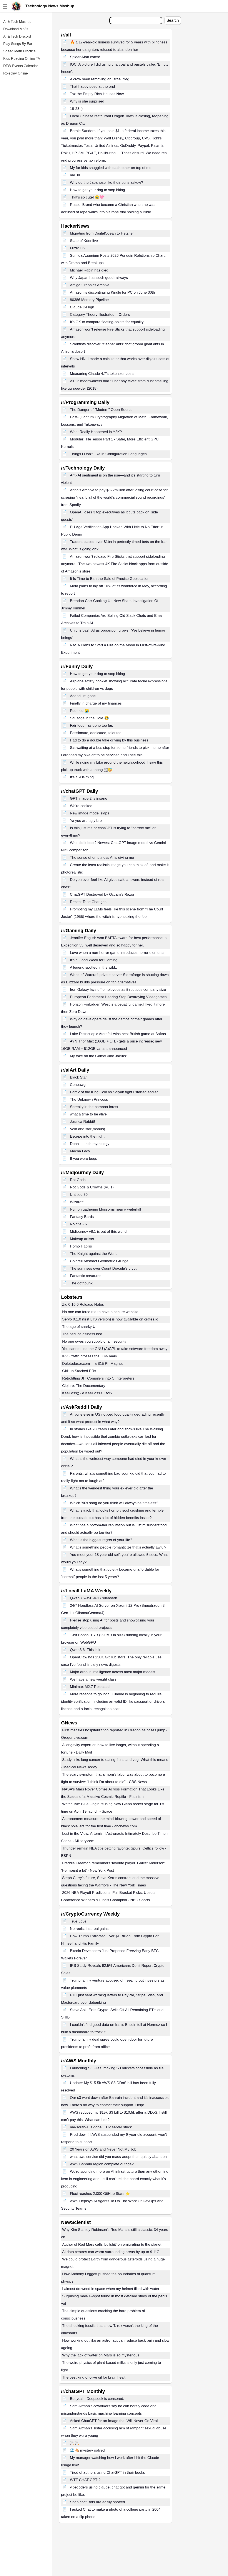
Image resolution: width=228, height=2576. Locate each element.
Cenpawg (78, 1085)
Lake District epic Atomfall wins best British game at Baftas (118, 1034)
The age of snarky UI (79, 1327)
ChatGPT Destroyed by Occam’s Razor (102, 894)
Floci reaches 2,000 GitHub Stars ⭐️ (100, 2194)
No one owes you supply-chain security (94, 1341)
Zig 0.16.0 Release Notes (83, 1304)
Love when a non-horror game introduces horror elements (117, 953)
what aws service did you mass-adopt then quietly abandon (118, 2157)
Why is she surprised (87, 101)
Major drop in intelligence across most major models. (113, 1672)
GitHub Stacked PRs (79, 1371)
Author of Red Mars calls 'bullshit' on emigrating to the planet (111, 2244)
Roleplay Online (15, 73)
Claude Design (82, 307)
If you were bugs (83, 1158)
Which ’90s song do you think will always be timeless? (114, 1503)
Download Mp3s (15, 29)
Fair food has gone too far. (91, 725)
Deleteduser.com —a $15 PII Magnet (92, 1364)
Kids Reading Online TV (21, 58)
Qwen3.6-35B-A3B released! (93, 1598)
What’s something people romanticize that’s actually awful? (118, 1547)
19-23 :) (76, 109)
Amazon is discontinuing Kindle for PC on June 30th (112, 292)
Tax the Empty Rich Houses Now (97, 94)
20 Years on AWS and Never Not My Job (103, 2149)
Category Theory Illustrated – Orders (100, 315)
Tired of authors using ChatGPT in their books (107, 2472)
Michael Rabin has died (89, 270)
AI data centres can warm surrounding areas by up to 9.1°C (110, 2252)
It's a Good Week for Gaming (93, 960)
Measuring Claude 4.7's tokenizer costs (102, 374)
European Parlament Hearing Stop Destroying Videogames (118, 997)
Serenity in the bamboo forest (94, 1107)
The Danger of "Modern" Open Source (101, 410)
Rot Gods (78, 1180)
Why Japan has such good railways (99, 278)
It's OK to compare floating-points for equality (107, 322)
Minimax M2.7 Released (90, 1687)
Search (172, 20)
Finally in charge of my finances (96, 703)
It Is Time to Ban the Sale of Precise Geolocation (110, 579)
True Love (78, 1921)
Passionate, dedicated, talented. (96, 733)
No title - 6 (78, 1224)
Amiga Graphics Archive (89, 285)
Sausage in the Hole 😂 (89, 718)
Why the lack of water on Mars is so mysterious (100, 2355)
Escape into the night (87, 1136)
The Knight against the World (94, 1254)
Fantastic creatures (86, 1276)
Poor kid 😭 (79, 711)
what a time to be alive (88, 1114)
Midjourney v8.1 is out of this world (98, 1231)
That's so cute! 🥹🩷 (87, 197)
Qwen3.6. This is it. (85, 1650)
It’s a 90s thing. (82, 777)
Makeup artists (82, 1239)
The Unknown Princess (89, 1099)
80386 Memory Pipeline (89, 300)
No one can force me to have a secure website (100, 1312)
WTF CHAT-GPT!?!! (86, 2480)
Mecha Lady (80, 1151)
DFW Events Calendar (20, 66)
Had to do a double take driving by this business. (110, 740)
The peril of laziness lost (82, 1334)
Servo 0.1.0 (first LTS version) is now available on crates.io (110, 1319)
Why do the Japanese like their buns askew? (106, 182)
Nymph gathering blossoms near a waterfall (105, 1209)
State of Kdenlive (84, 241)
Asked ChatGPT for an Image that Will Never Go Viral (114, 2421)
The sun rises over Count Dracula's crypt (103, 1268)
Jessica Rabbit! (82, 1122)
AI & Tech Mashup (17, 21)
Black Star (78, 1077)
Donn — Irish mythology (89, 1144)
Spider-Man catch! (85, 57)
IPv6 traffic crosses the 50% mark (89, 1356)
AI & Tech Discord (17, 36)
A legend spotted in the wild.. (93, 967)
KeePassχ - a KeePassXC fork (87, 1393)
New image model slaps (89, 813)
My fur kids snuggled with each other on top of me (110, 168)
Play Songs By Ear (17, 44)
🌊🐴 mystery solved (87, 2450)
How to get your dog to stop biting (97, 190)
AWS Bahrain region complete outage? (102, 2164)
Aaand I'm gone (83, 696)
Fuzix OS (77, 248)
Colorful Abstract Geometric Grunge (99, 1261)
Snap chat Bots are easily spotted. (98, 2502)
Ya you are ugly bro (86, 821)
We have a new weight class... (95, 1679)
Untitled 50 (79, 1195)
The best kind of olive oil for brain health (95, 2377)
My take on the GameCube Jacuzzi (99, 1056)
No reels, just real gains (89, 1929)
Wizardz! (77, 1202)
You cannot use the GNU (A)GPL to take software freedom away (114, 1349)
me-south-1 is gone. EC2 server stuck (101, 2127)
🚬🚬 (74, 2443)
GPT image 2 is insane (88, 798)
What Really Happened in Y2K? (96, 432)
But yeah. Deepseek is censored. (97, 2399)
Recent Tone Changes (88, 902)
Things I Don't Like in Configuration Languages (108, 454)
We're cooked (81, 806)
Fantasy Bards (82, 1217)
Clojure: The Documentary (83, 1386)
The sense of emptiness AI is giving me (102, 857)
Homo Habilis (81, 1246)
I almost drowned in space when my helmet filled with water (110, 2289)
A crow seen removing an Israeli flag (99, 79)
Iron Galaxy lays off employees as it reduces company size (118, 990)
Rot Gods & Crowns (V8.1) (92, 1187)
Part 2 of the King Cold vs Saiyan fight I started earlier (114, 1092)
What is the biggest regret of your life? (101, 1540)
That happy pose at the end (92, 86)
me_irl (75, 175)
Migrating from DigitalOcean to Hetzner (102, 233)
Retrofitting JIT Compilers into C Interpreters (98, 1378)
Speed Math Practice (19, 51)
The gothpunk (81, 1283)
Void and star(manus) (87, 1129)
